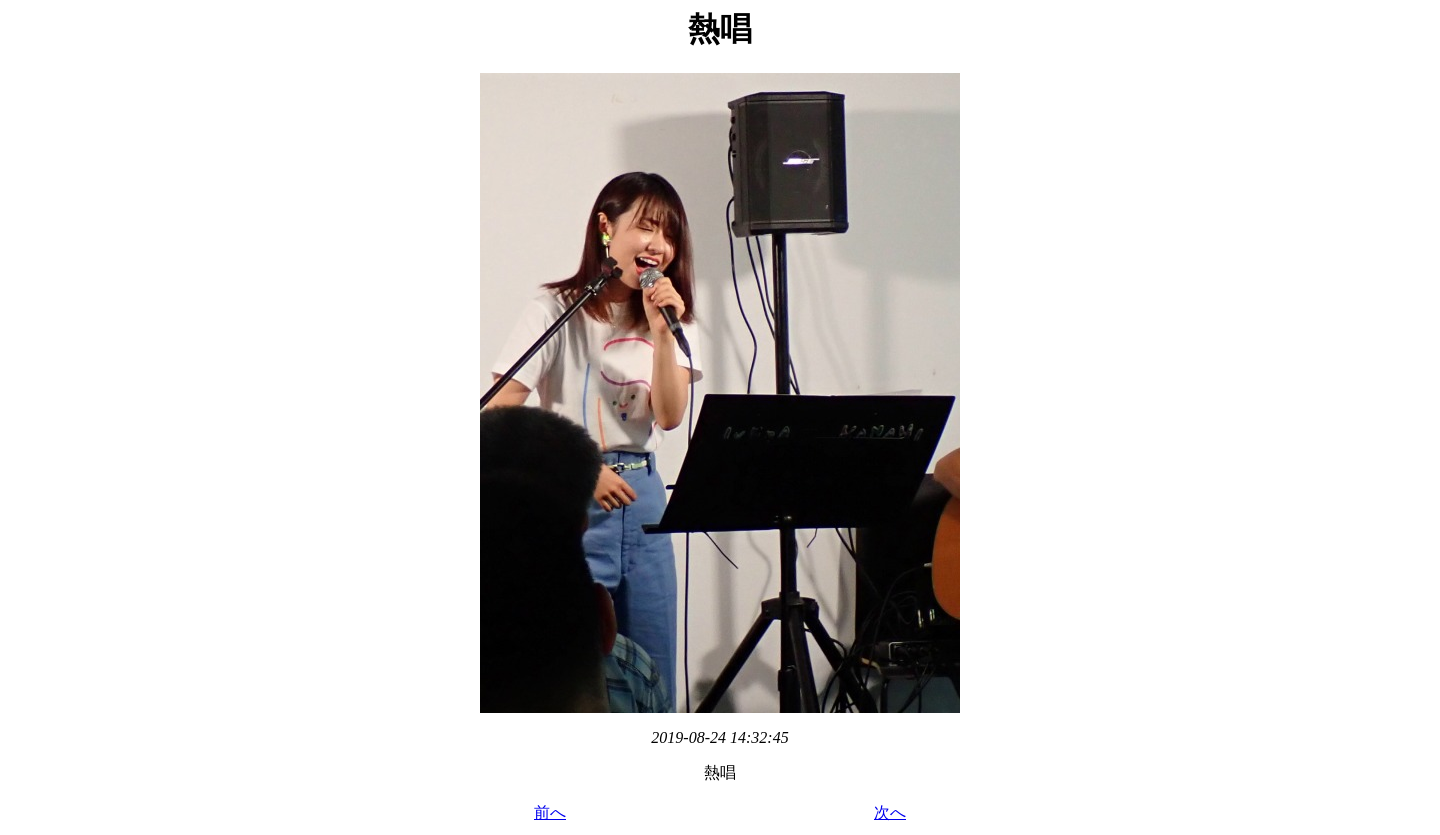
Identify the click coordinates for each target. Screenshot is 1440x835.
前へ (550, 812)
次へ (890, 812)
